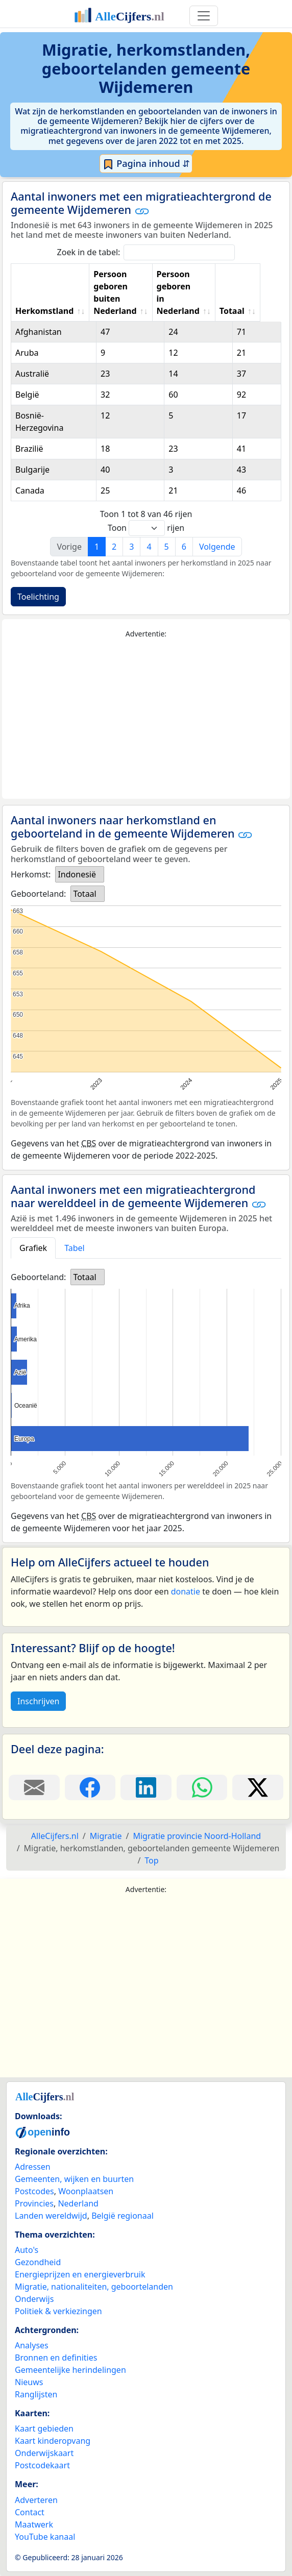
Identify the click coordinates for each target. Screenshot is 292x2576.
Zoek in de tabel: (146, 252)
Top (151, 1860)
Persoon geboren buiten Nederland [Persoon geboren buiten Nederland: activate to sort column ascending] (119, 292)
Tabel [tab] (74, 1248)
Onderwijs (34, 2298)
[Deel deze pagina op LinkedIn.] (146, 1787)
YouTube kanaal (45, 2536)
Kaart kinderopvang (52, 2440)
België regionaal (122, 2215)
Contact (29, 2512)
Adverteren (36, 2500)
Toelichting (38, 596)
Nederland (78, 2203)
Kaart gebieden (44, 2428)
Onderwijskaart (44, 2453)
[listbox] (80, 874)
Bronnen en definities (56, 2357)
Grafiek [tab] (33, 1248)
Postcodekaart (42, 2465)
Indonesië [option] (77, 874)
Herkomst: (31, 874)
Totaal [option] (84, 893)
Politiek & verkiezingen (58, 2311)
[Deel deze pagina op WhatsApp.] (202, 1787)
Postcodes (34, 2191)
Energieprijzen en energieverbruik (80, 2274)
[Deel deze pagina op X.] (257, 1787)
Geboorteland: (38, 893)
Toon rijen (146, 528)
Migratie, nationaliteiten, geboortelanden (94, 2286)
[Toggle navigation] (203, 16)
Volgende (217, 546)
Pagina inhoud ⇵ (146, 163)
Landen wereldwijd (51, 2215)
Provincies (34, 2203)
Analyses (31, 2345)
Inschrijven (38, 1701)
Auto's (26, 2249)
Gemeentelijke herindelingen (70, 2369)
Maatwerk (34, 2524)
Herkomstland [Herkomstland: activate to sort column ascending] (44, 310)
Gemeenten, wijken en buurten (74, 2179)
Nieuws (29, 2382)
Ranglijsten (36, 2394)
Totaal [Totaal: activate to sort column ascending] (251, 310)
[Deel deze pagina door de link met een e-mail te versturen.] (34, 1787)
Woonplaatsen (85, 2191)
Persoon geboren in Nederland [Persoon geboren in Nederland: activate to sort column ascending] (191, 298)
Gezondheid (38, 2262)
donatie (185, 1591)
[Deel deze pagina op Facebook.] (90, 1787)
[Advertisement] (146, 719)
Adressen (33, 2166)
